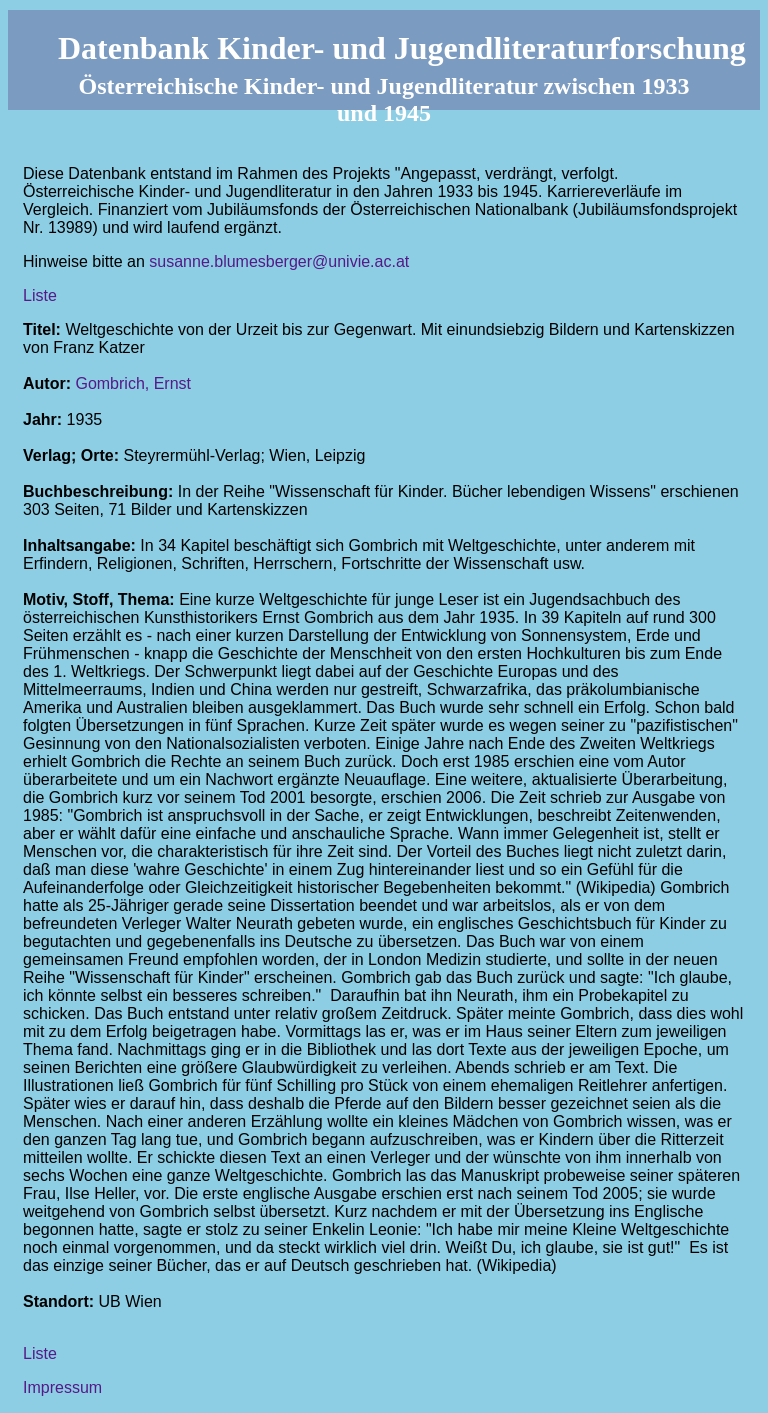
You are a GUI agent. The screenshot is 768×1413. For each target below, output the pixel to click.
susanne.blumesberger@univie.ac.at (279, 261)
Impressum (62, 1387)
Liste (40, 295)
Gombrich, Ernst (133, 383)
